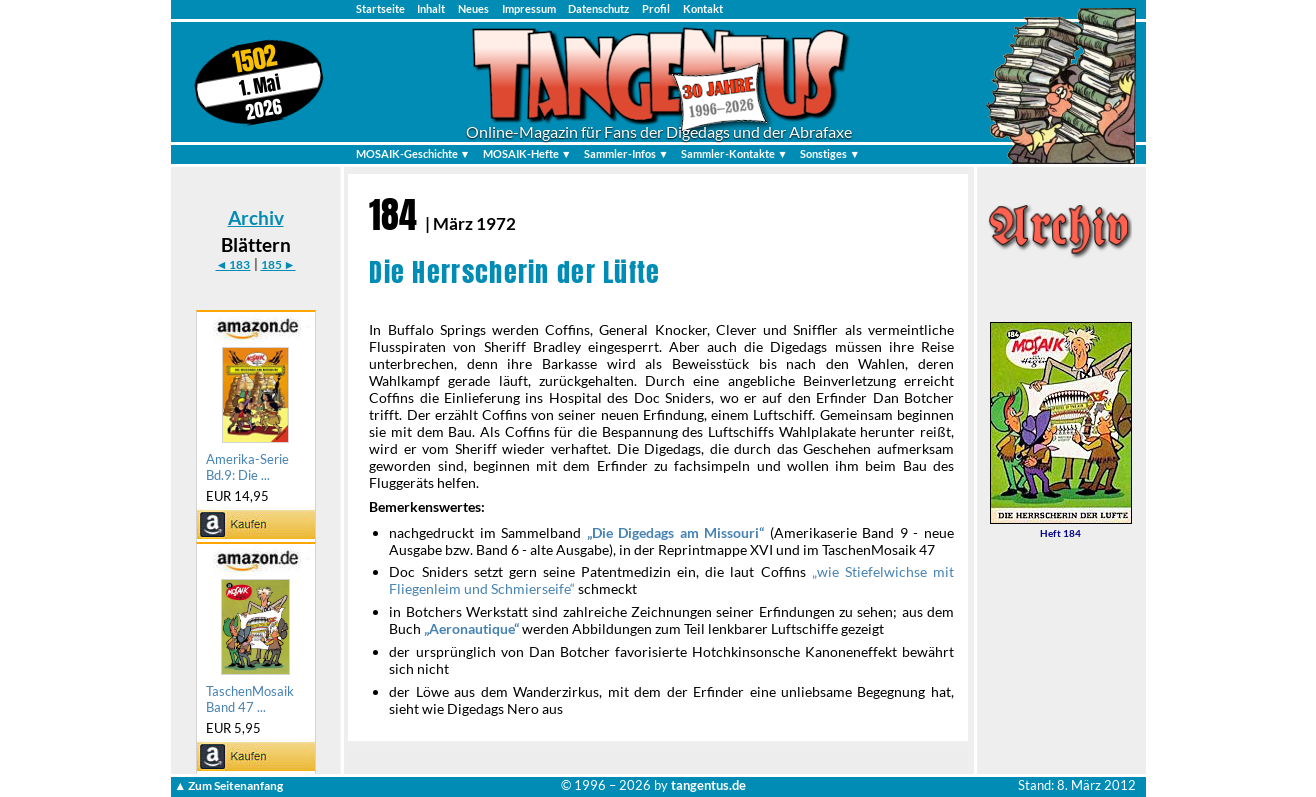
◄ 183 (232, 264)
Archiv (256, 217)
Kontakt (703, 8)
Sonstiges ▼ (830, 153)
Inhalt (431, 8)
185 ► (278, 264)
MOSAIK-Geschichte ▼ (413, 153)
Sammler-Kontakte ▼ (734, 153)
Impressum (529, 8)
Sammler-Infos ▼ (626, 153)
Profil (656, 8)
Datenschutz (598, 8)
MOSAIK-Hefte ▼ (527, 153)
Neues (473, 8)
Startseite (380, 8)
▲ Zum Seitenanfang (228, 785)
